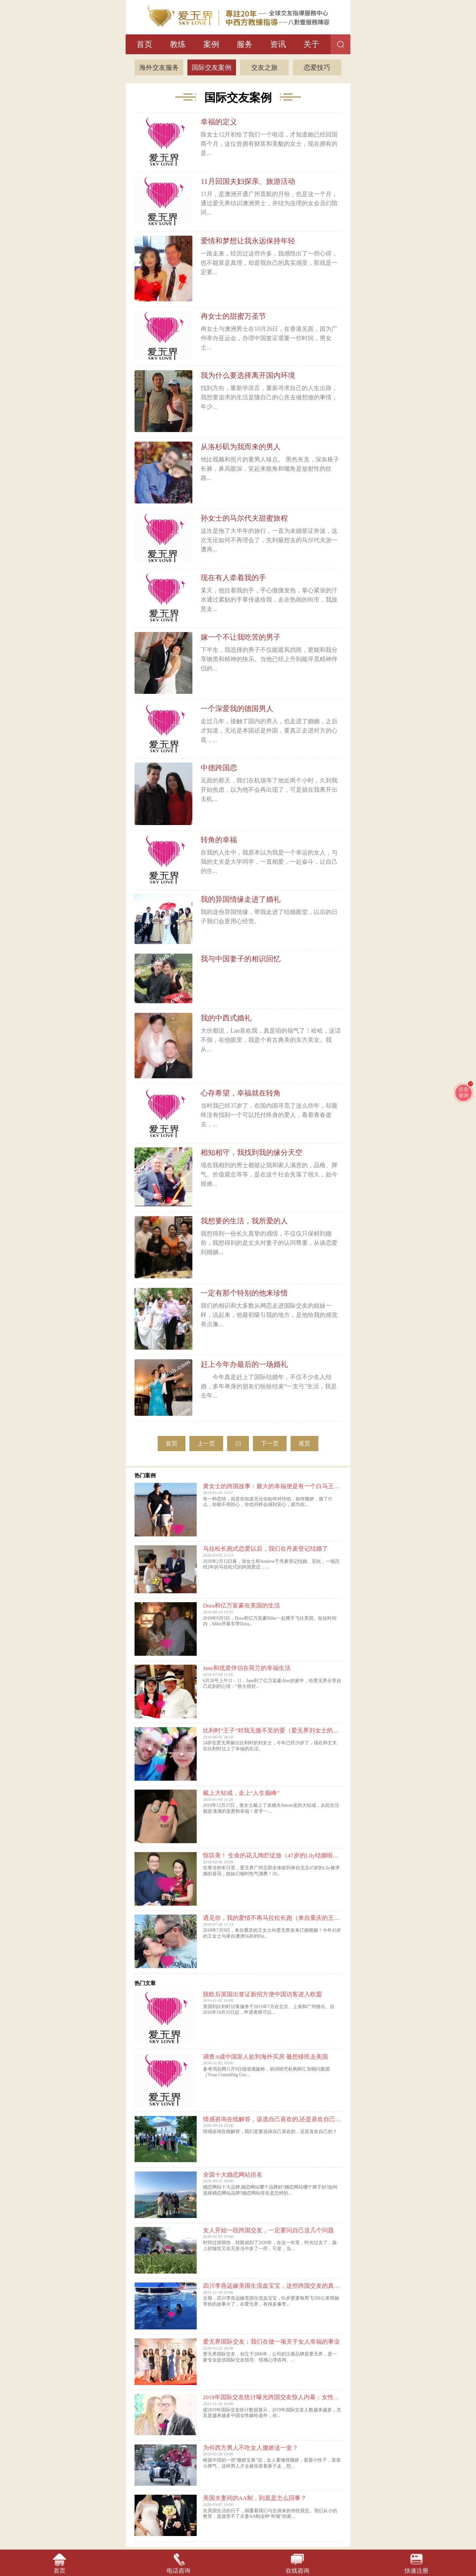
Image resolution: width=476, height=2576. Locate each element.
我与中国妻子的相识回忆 (241, 959)
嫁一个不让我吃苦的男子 (241, 637)
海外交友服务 (159, 67)
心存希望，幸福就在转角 (241, 1093)
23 (238, 1443)
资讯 (278, 44)
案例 (211, 44)
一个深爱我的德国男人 (237, 708)
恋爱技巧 (317, 67)
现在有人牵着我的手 (233, 578)
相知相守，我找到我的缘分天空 (251, 1152)
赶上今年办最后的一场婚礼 (244, 1364)
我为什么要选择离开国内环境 (248, 375)
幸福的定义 (219, 122)
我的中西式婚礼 (226, 1018)
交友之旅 (264, 67)
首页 (144, 44)
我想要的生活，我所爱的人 (244, 1221)
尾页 (304, 1443)
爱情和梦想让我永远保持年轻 (248, 241)
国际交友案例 (211, 67)
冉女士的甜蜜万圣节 (233, 316)
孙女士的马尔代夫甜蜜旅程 (244, 518)
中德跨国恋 (219, 768)
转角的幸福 (219, 840)
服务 (245, 44)
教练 (178, 44)
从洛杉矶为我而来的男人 (241, 447)
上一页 (206, 1443)
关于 (311, 44)
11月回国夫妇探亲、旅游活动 (248, 181)
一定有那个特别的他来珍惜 (244, 1293)
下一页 (270, 1443)
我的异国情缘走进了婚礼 (241, 899)
